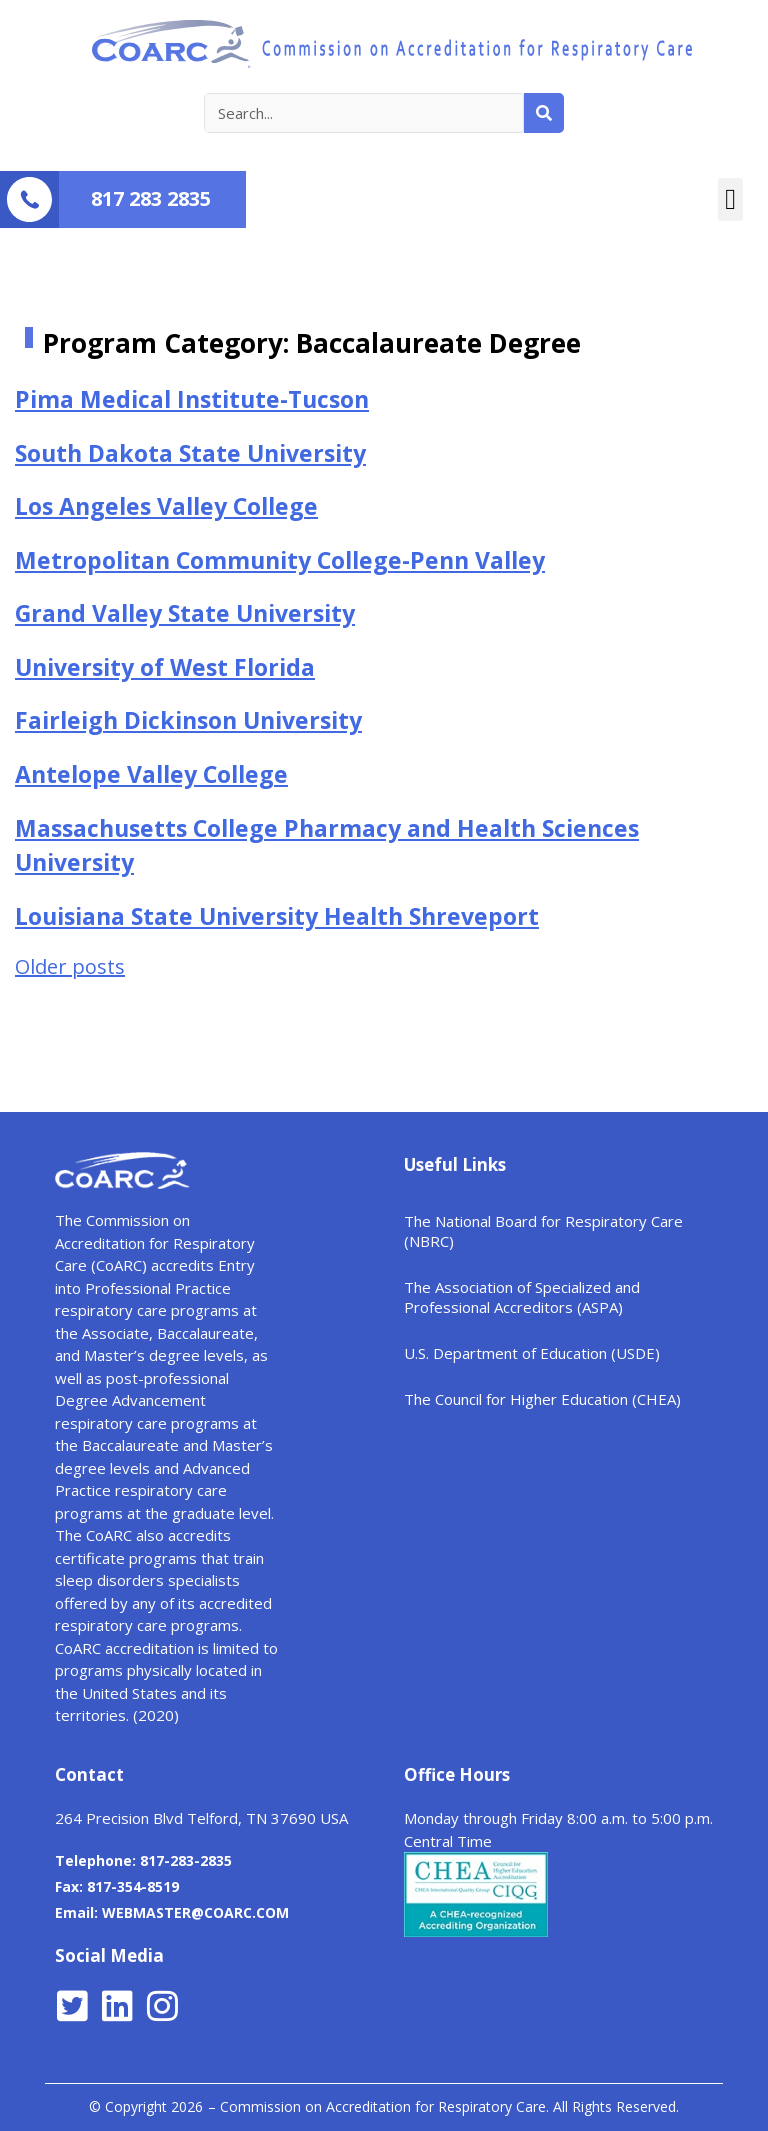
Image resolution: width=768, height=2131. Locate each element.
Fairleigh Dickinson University (188, 720)
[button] (730, 200)
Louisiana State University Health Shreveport (277, 916)
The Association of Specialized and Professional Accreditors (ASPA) (522, 1297)
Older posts (70, 966)
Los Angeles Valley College (166, 506)
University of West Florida (165, 667)
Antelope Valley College (151, 774)
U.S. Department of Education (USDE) (532, 1353)
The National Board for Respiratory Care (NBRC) (543, 1231)
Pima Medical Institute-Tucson (192, 399)
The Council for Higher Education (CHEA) (542, 1399)
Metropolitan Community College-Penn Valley (280, 560)
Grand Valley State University (185, 613)
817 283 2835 (151, 198)
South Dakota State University (190, 453)
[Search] (544, 113)
